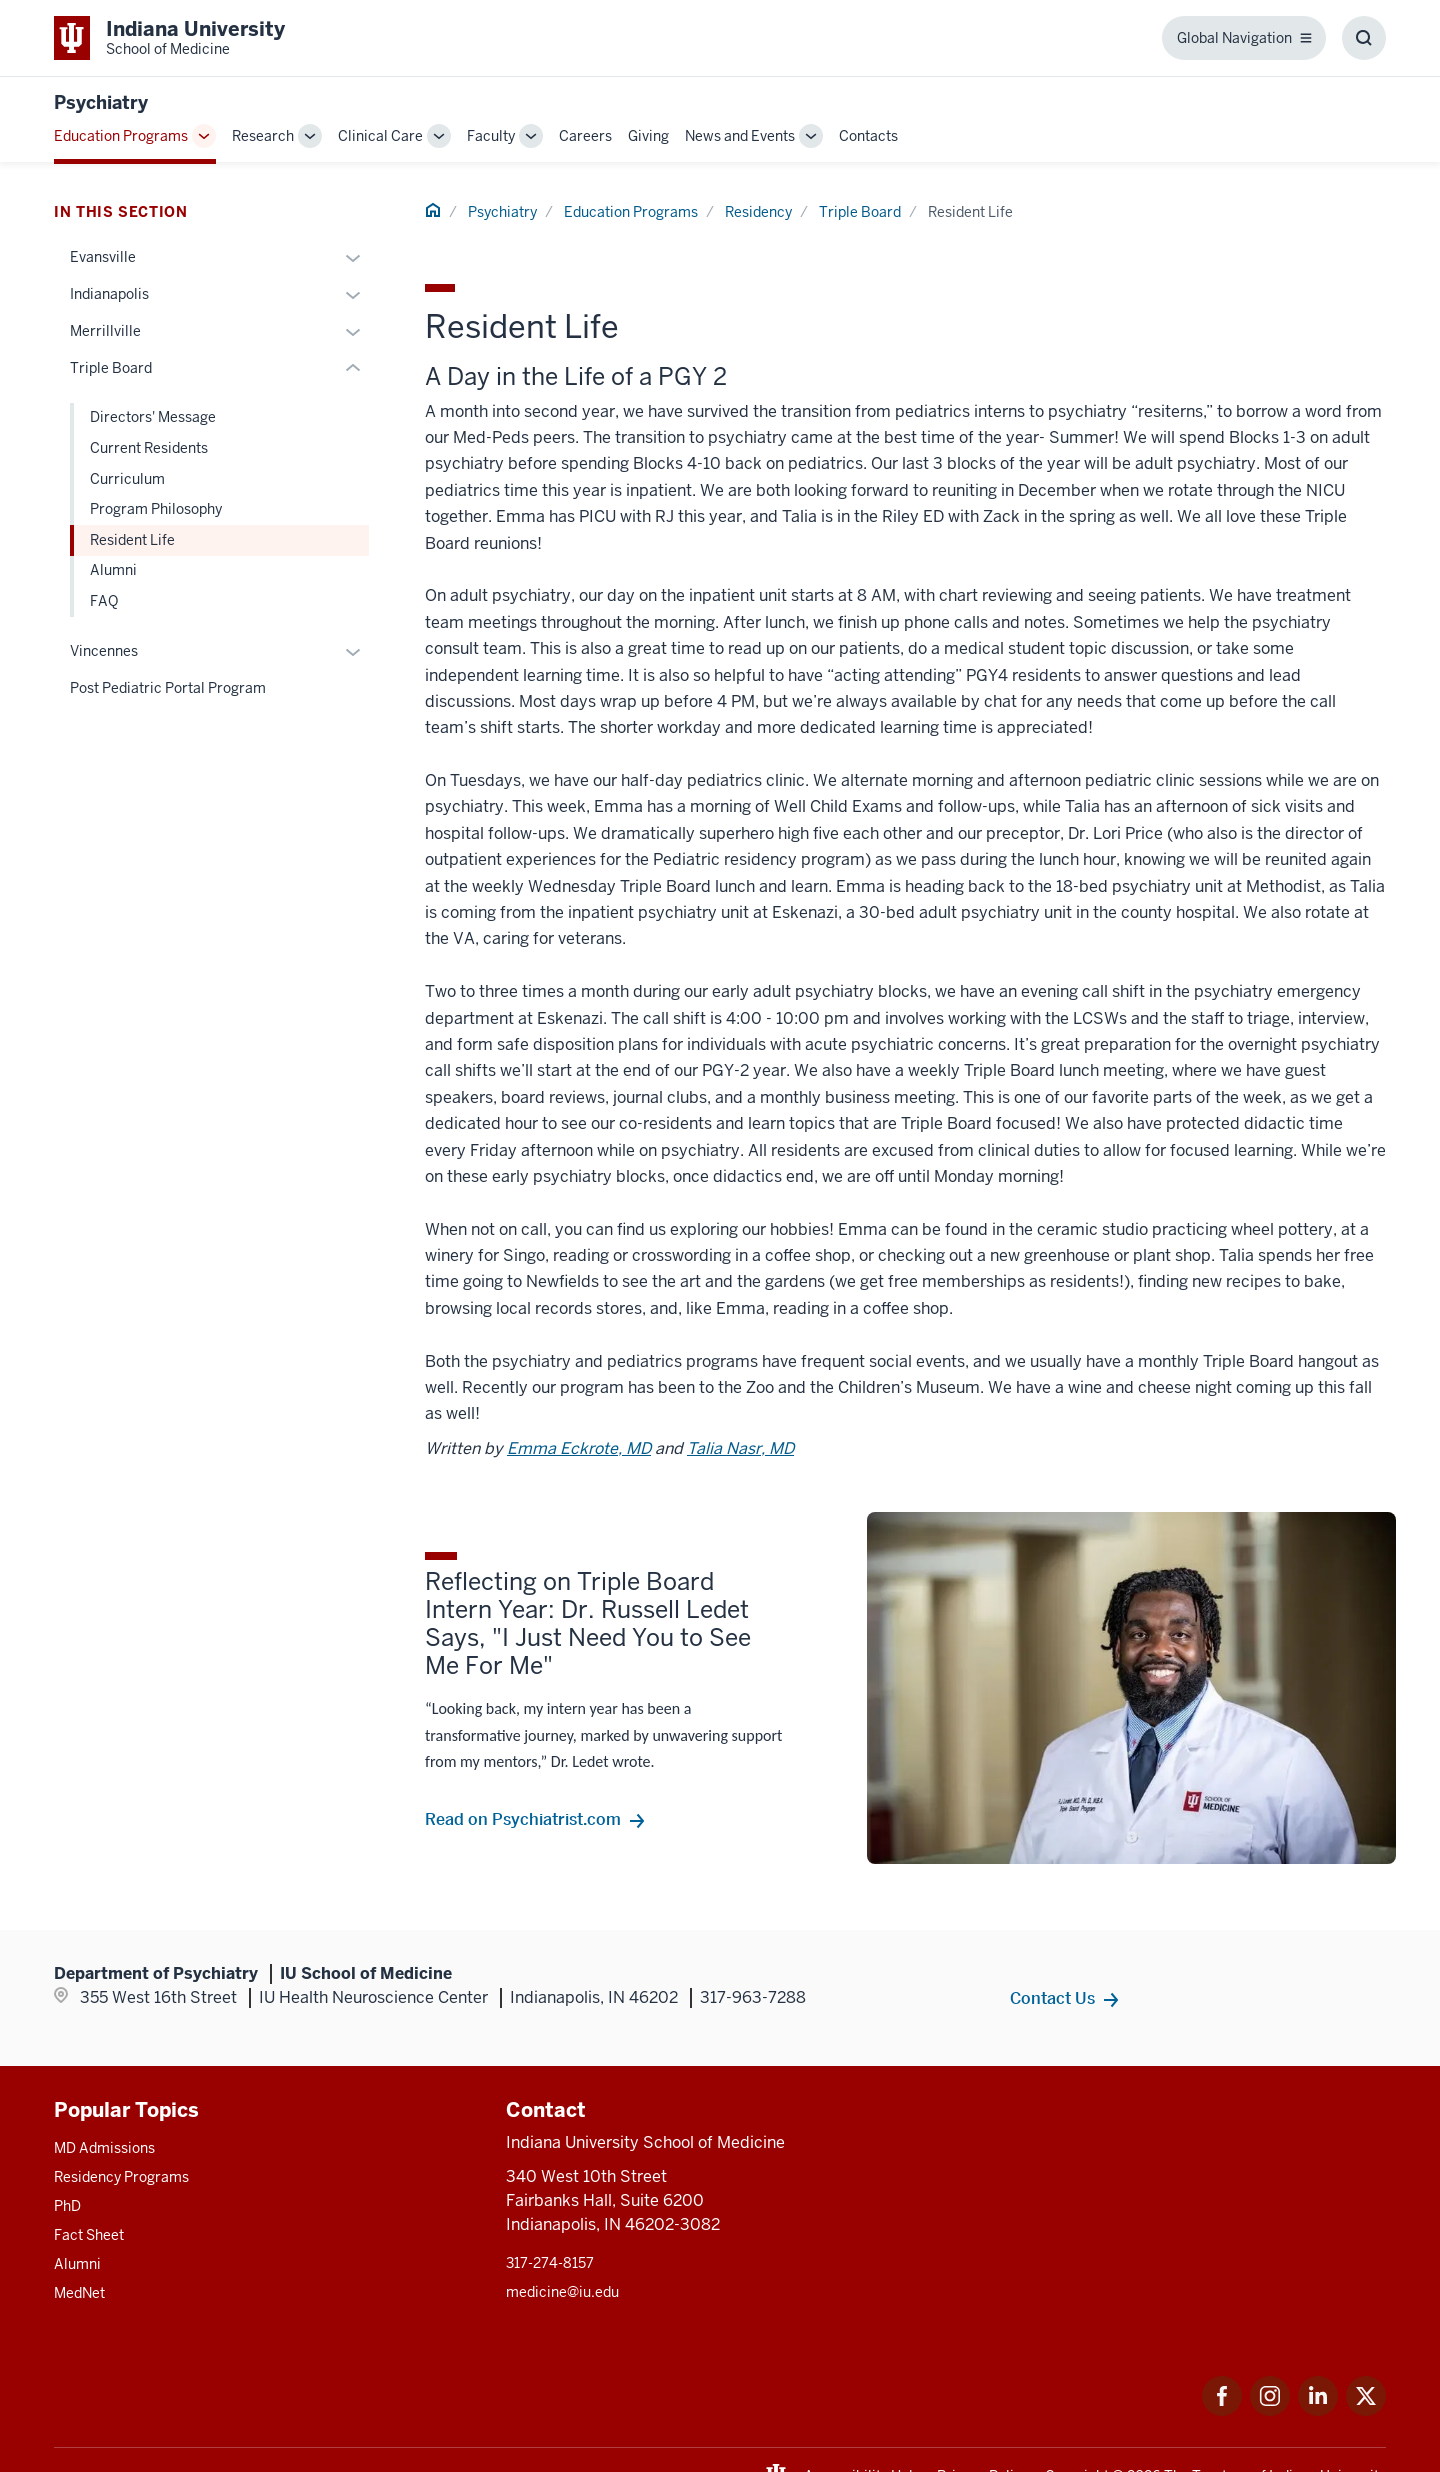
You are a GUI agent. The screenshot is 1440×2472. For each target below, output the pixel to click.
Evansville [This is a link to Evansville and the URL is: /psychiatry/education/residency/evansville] (103, 257)
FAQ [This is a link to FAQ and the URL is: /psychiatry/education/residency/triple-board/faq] (104, 601)
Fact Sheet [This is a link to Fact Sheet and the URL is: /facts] (89, 2235)
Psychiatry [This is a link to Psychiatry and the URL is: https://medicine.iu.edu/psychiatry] (101, 102)
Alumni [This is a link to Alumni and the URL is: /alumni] (77, 2264)
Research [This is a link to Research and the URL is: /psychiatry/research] (263, 136)
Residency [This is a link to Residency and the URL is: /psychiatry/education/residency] (758, 212)
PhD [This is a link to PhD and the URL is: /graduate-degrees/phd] (67, 2206)
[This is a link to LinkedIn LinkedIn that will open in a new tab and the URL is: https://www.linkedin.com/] (1318, 2410)
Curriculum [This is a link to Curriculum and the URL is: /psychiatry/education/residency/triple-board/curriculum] (127, 479)
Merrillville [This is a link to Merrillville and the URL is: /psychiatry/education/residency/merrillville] (105, 331)
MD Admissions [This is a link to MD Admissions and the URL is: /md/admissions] (104, 2148)
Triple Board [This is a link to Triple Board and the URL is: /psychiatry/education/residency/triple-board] (860, 212)
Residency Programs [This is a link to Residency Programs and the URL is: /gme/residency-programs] (121, 2177)
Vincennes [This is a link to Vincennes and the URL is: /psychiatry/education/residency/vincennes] (104, 651)
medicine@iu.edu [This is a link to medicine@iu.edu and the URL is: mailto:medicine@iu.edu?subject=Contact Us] (562, 2292)
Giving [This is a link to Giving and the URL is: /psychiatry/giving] (648, 136)
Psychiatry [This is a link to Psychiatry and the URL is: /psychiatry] (502, 212)
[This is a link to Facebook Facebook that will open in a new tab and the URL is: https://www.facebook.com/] (1222, 2410)
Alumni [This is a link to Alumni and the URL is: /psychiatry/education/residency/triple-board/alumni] (113, 570)
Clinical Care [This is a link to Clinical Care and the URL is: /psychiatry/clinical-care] (380, 136)
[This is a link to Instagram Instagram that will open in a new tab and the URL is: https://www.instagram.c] (1270, 2410)
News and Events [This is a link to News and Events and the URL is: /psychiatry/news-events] (740, 136)
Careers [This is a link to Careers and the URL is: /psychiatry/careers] (585, 136)
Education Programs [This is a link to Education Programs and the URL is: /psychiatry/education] (121, 136)
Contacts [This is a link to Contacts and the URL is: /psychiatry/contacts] (868, 136)
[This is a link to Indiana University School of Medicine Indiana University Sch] (169, 38)
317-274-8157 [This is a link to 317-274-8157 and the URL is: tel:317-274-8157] (550, 2263)
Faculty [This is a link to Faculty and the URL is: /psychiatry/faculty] (491, 136)
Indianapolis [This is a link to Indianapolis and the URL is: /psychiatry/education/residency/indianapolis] (109, 294)
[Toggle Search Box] (1364, 38)
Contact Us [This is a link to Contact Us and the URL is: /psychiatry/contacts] (1052, 1998)
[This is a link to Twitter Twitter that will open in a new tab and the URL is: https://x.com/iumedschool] (1366, 2410)
